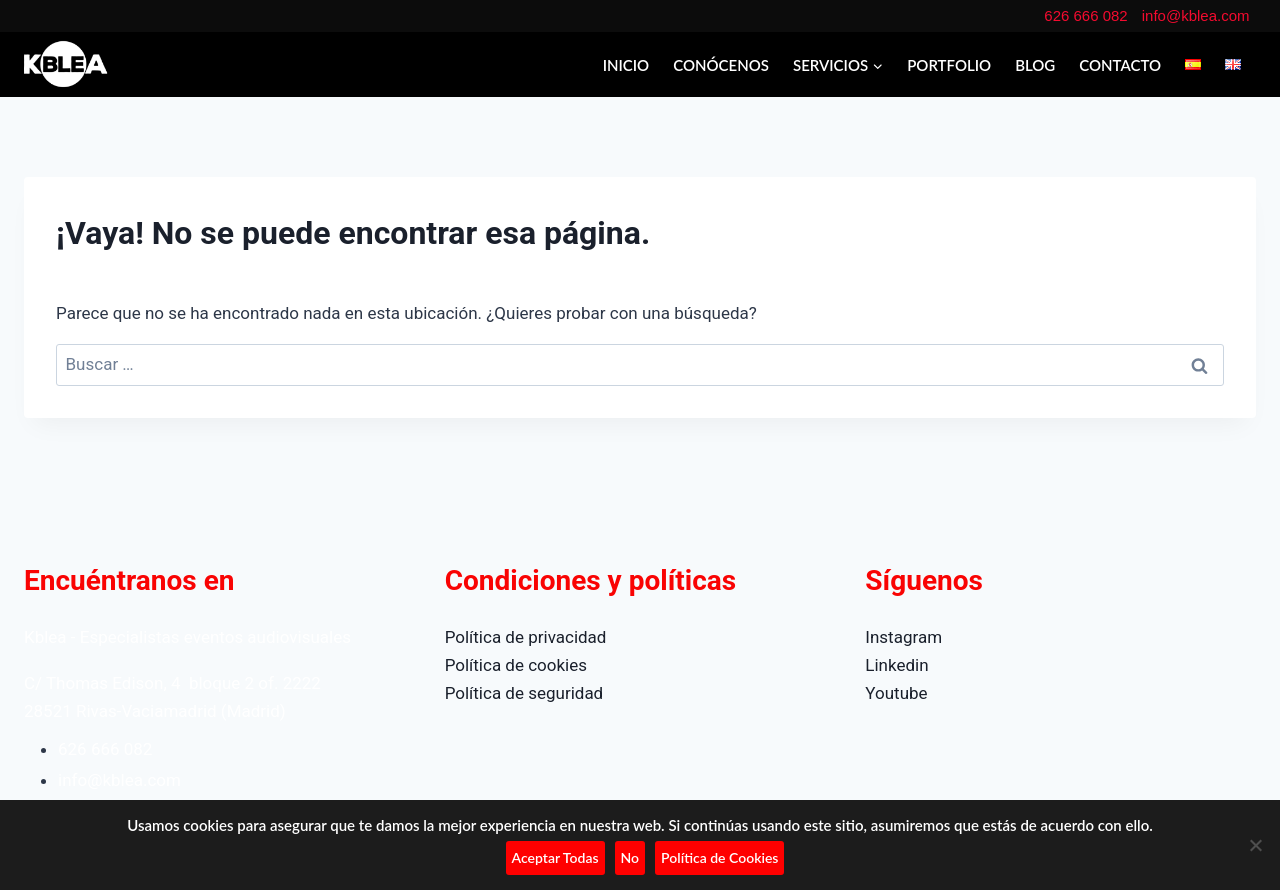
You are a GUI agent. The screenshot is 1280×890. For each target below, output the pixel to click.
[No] (1255, 845)
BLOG (1035, 65)
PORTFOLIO (949, 65)
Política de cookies (516, 665)
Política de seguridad (524, 693)
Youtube (896, 693)
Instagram (903, 637)
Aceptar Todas (555, 857)
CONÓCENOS (721, 65)
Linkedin (896, 665)
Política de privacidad (526, 637)
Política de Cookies (719, 857)
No (630, 857)
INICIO (626, 65)
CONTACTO (1120, 65)
